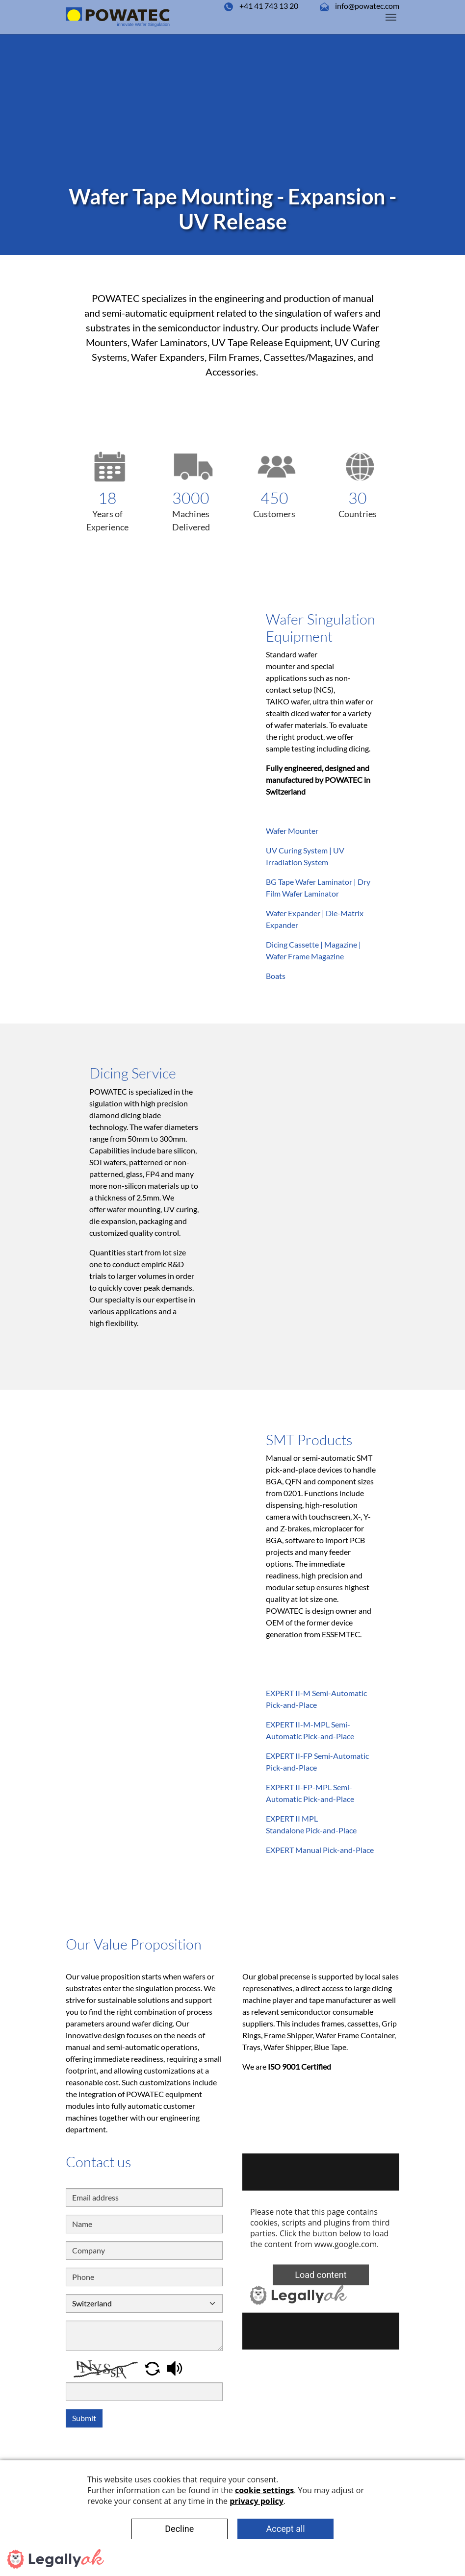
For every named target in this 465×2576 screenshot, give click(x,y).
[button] (153, 2367)
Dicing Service (132, 1073)
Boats (275, 975)
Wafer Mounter (292, 830)
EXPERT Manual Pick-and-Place (320, 1849)
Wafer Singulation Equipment (320, 627)
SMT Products (309, 1440)
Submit (84, 2418)
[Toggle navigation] (391, 17)
